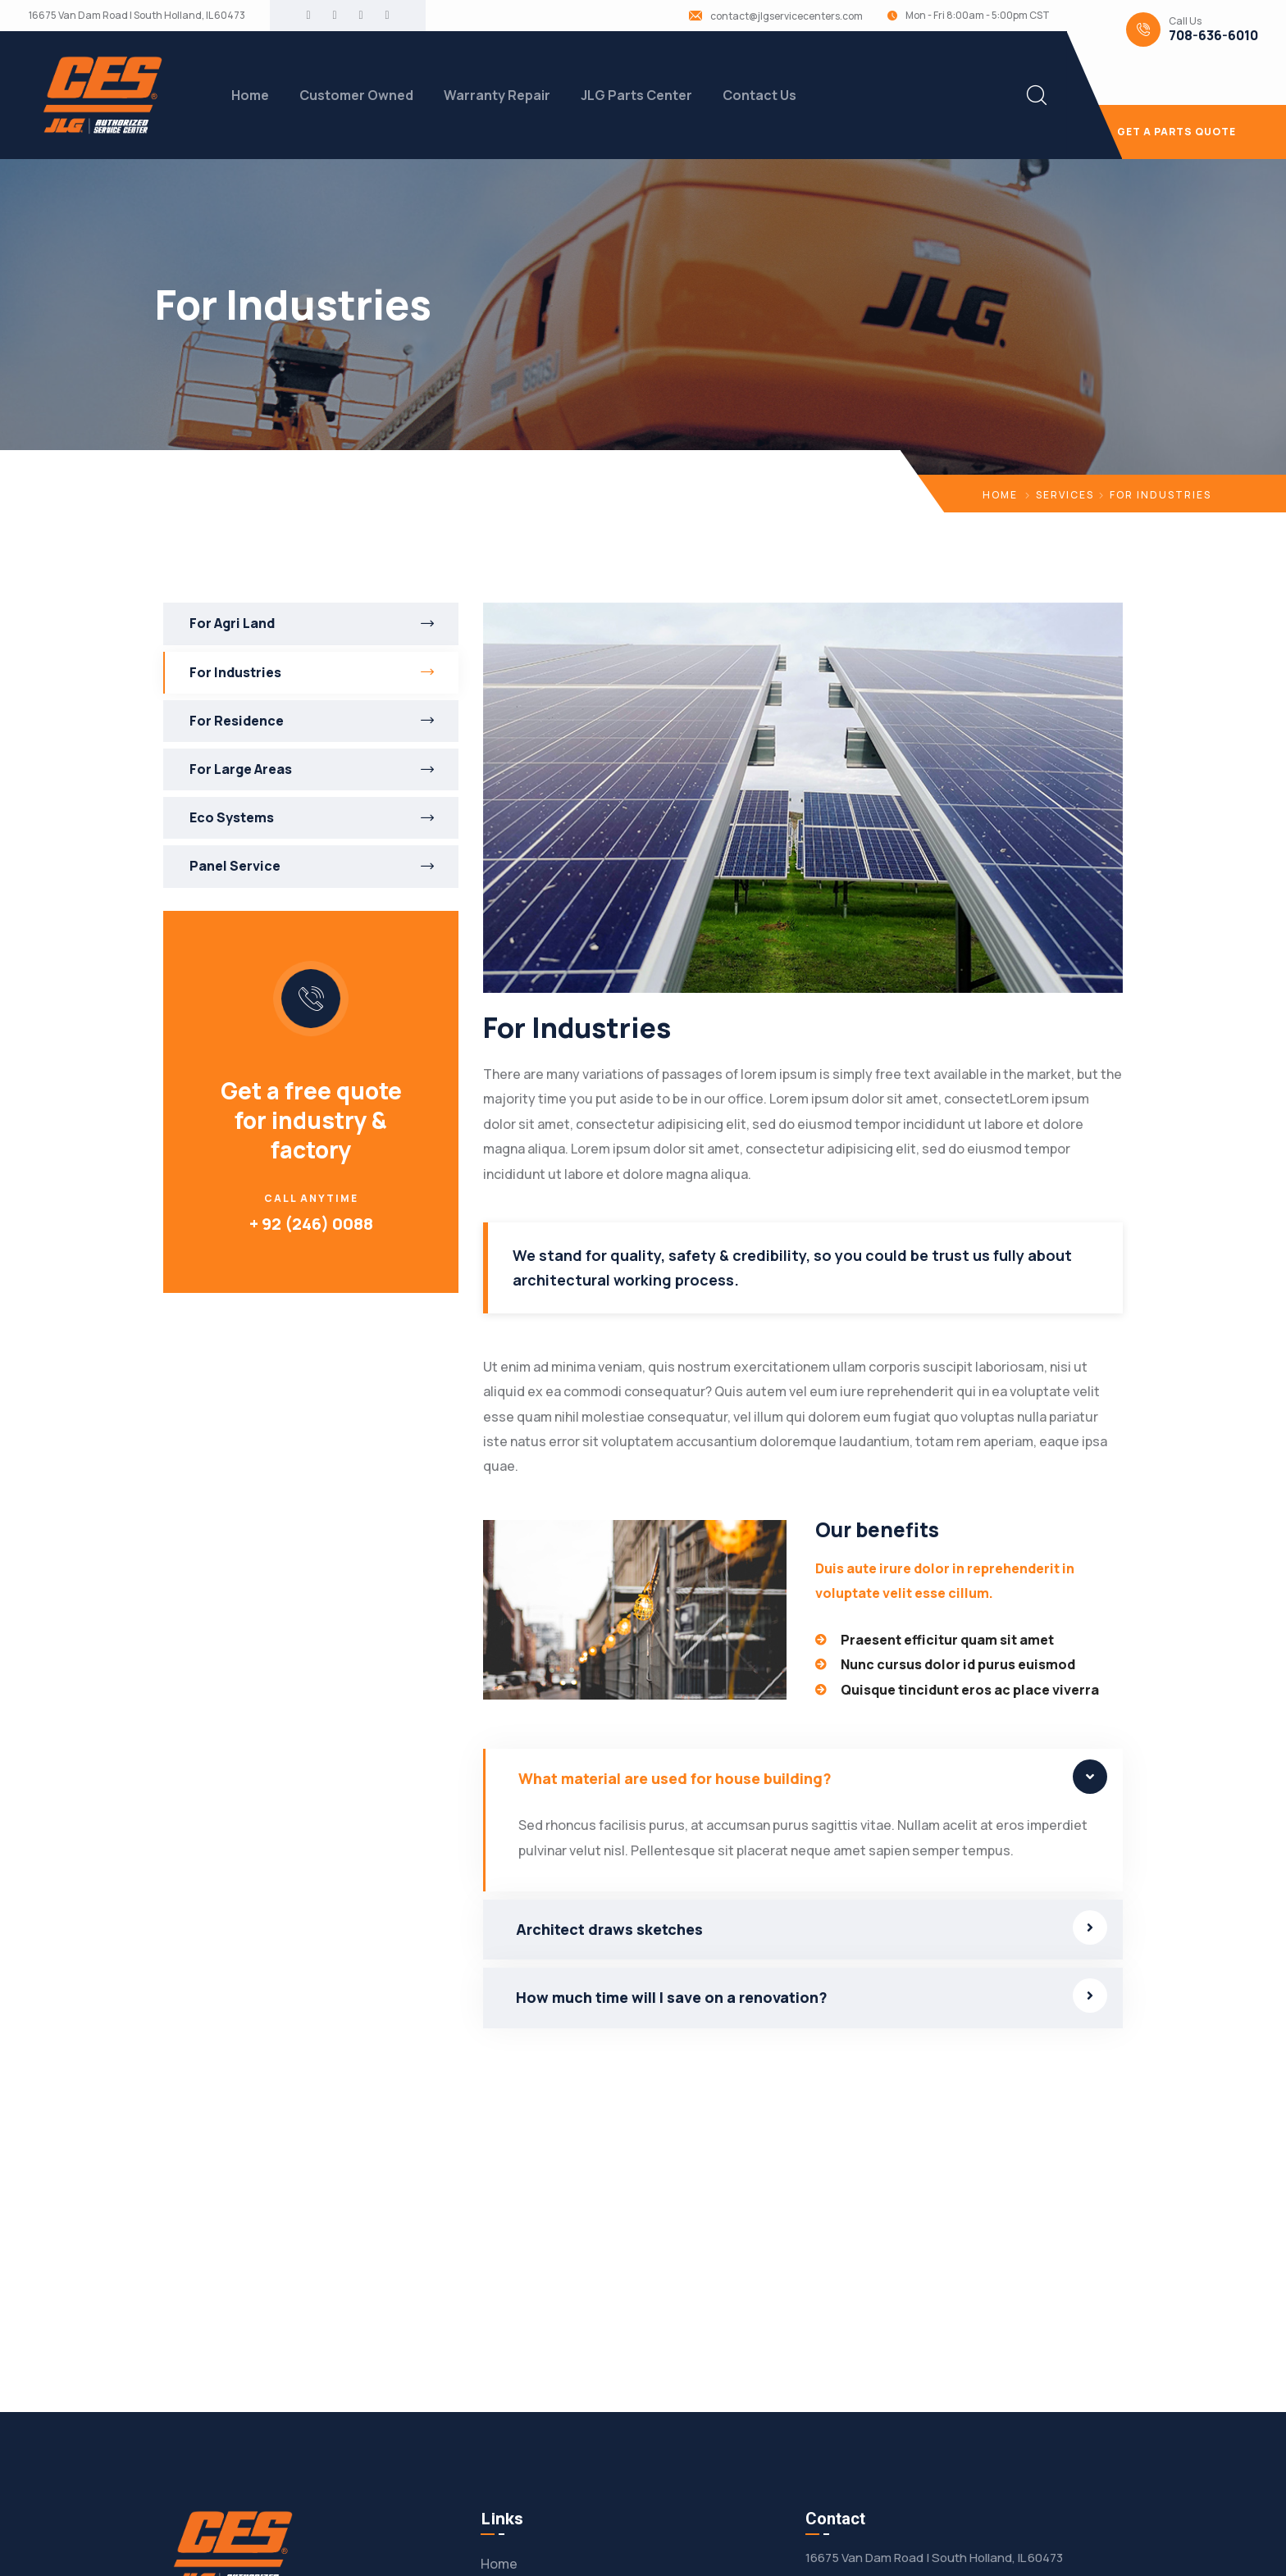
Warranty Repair (497, 95)
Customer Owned (356, 95)
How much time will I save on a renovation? (672, 1997)
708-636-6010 (1213, 35)
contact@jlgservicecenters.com (786, 16)
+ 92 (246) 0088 (311, 1224)
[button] (803, 1779)
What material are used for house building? (675, 1778)
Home (250, 95)
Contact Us (759, 95)
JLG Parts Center (636, 95)
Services (1065, 495)
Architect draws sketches (609, 1929)
